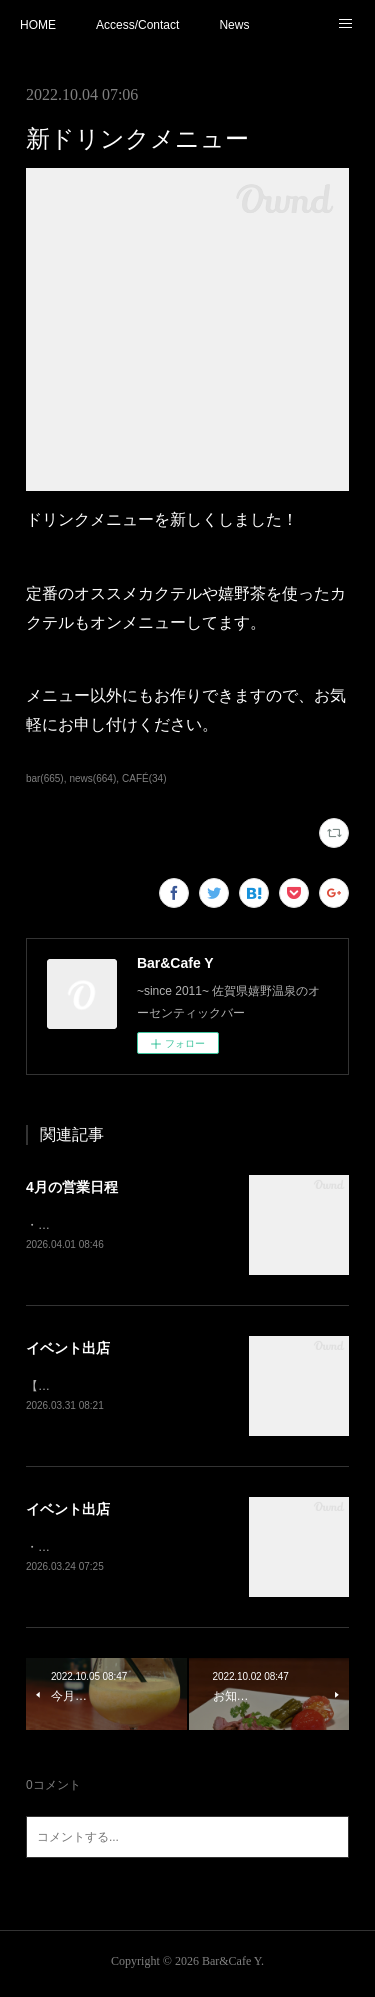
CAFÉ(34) (144, 778)
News (234, 25)
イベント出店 (68, 1349)
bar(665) (45, 778)
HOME (38, 25)
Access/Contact (137, 25)
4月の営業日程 (72, 1187)
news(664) (92, 778)
